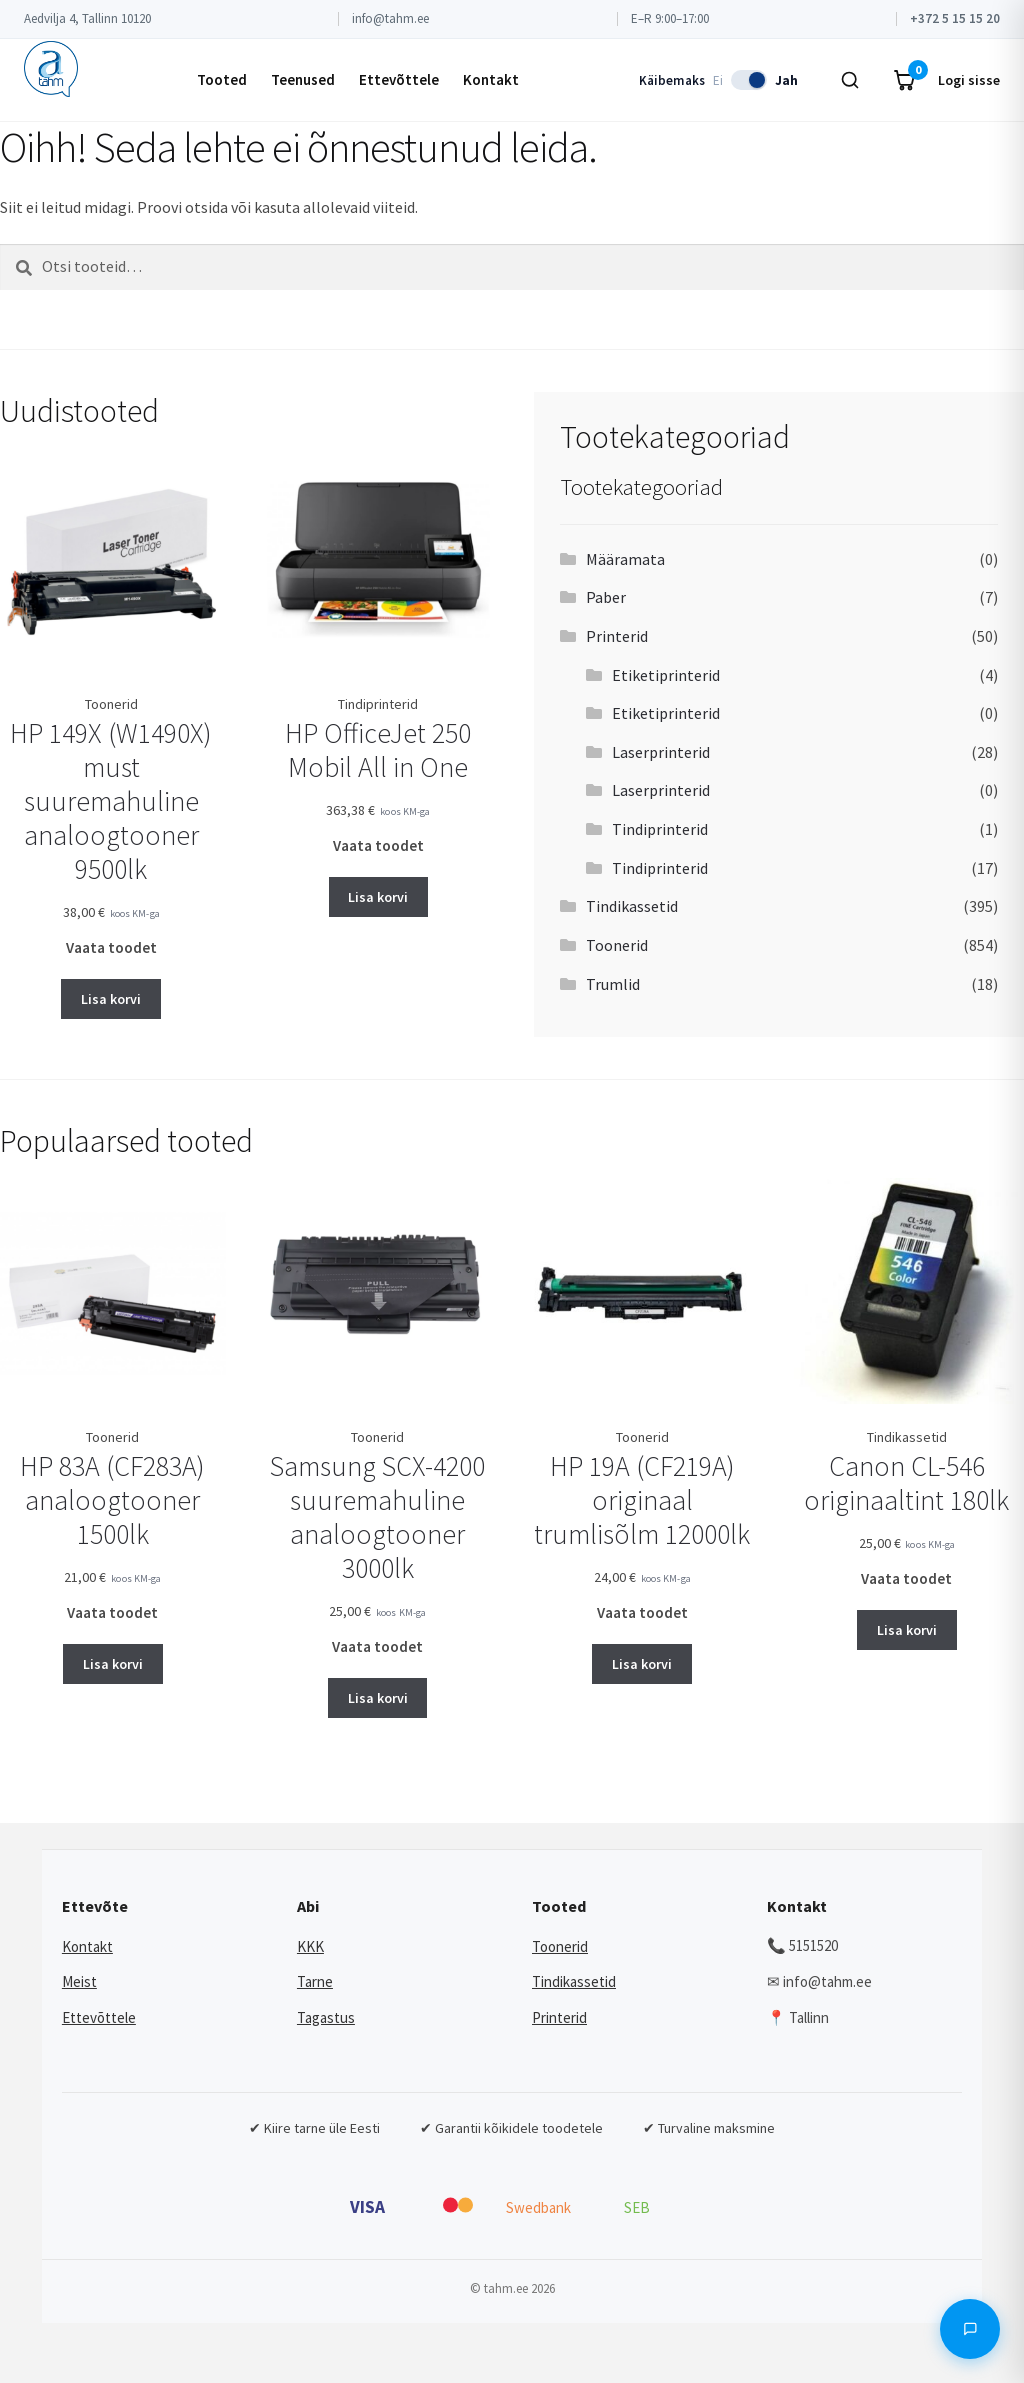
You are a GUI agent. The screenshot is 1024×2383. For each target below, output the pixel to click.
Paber (606, 597)
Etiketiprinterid (666, 675)
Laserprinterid (661, 752)
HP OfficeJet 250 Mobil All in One (378, 750)
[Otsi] (850, 80)
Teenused (303, 79)
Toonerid (617, 945)
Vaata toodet (111, 947)
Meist (79, 1981)
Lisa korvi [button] (111, 999)
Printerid (617, 636)
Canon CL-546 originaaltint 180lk (906, 1483)
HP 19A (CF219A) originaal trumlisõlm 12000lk (642, 1500)
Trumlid (613, 984)
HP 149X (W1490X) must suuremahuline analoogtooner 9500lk (111, 801)
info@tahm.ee (390, 18)
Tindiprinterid (660, 829)
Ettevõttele (399, 79)
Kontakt (491, 79)
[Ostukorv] (904, 80)
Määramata (625, 559)
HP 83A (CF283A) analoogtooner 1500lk (112, 1500)
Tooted (222, 79)
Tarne (315, 1981)
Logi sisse (969, 80)
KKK (310, 1946)
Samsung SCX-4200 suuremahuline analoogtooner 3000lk (377, 1517)
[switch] (749, 80)
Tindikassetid (632, 906)
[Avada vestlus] (970, 2329)
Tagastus (326, 2017)
